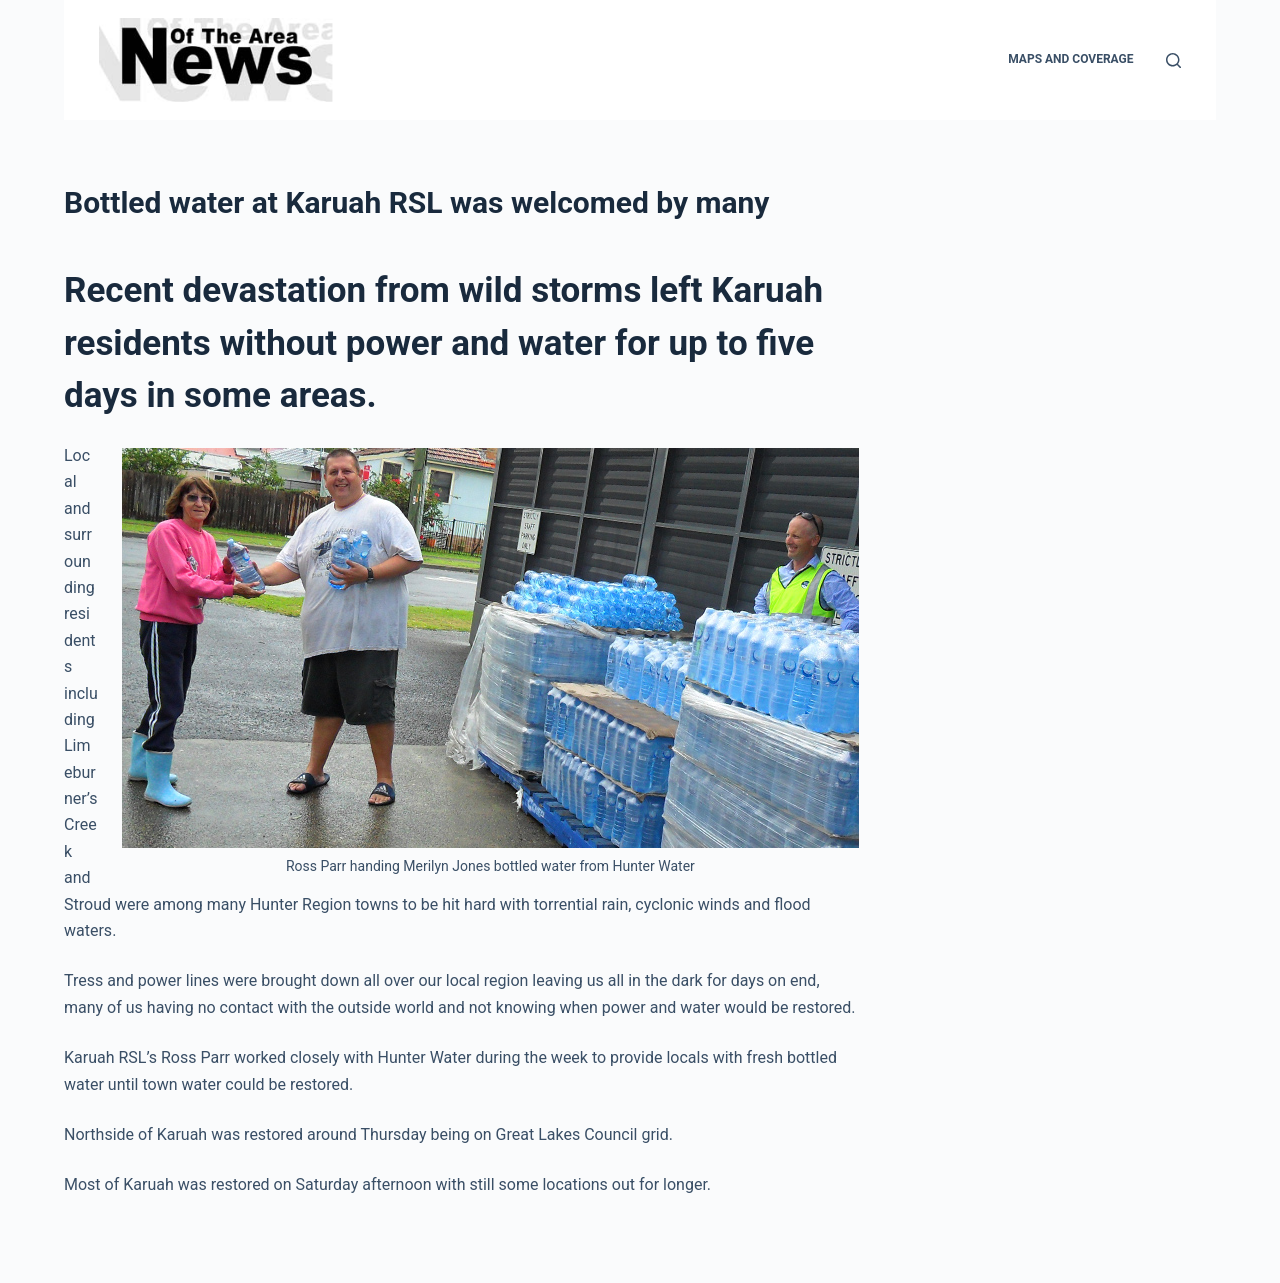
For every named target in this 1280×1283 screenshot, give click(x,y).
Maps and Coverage (1070, 59)
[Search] (1173, 60)
